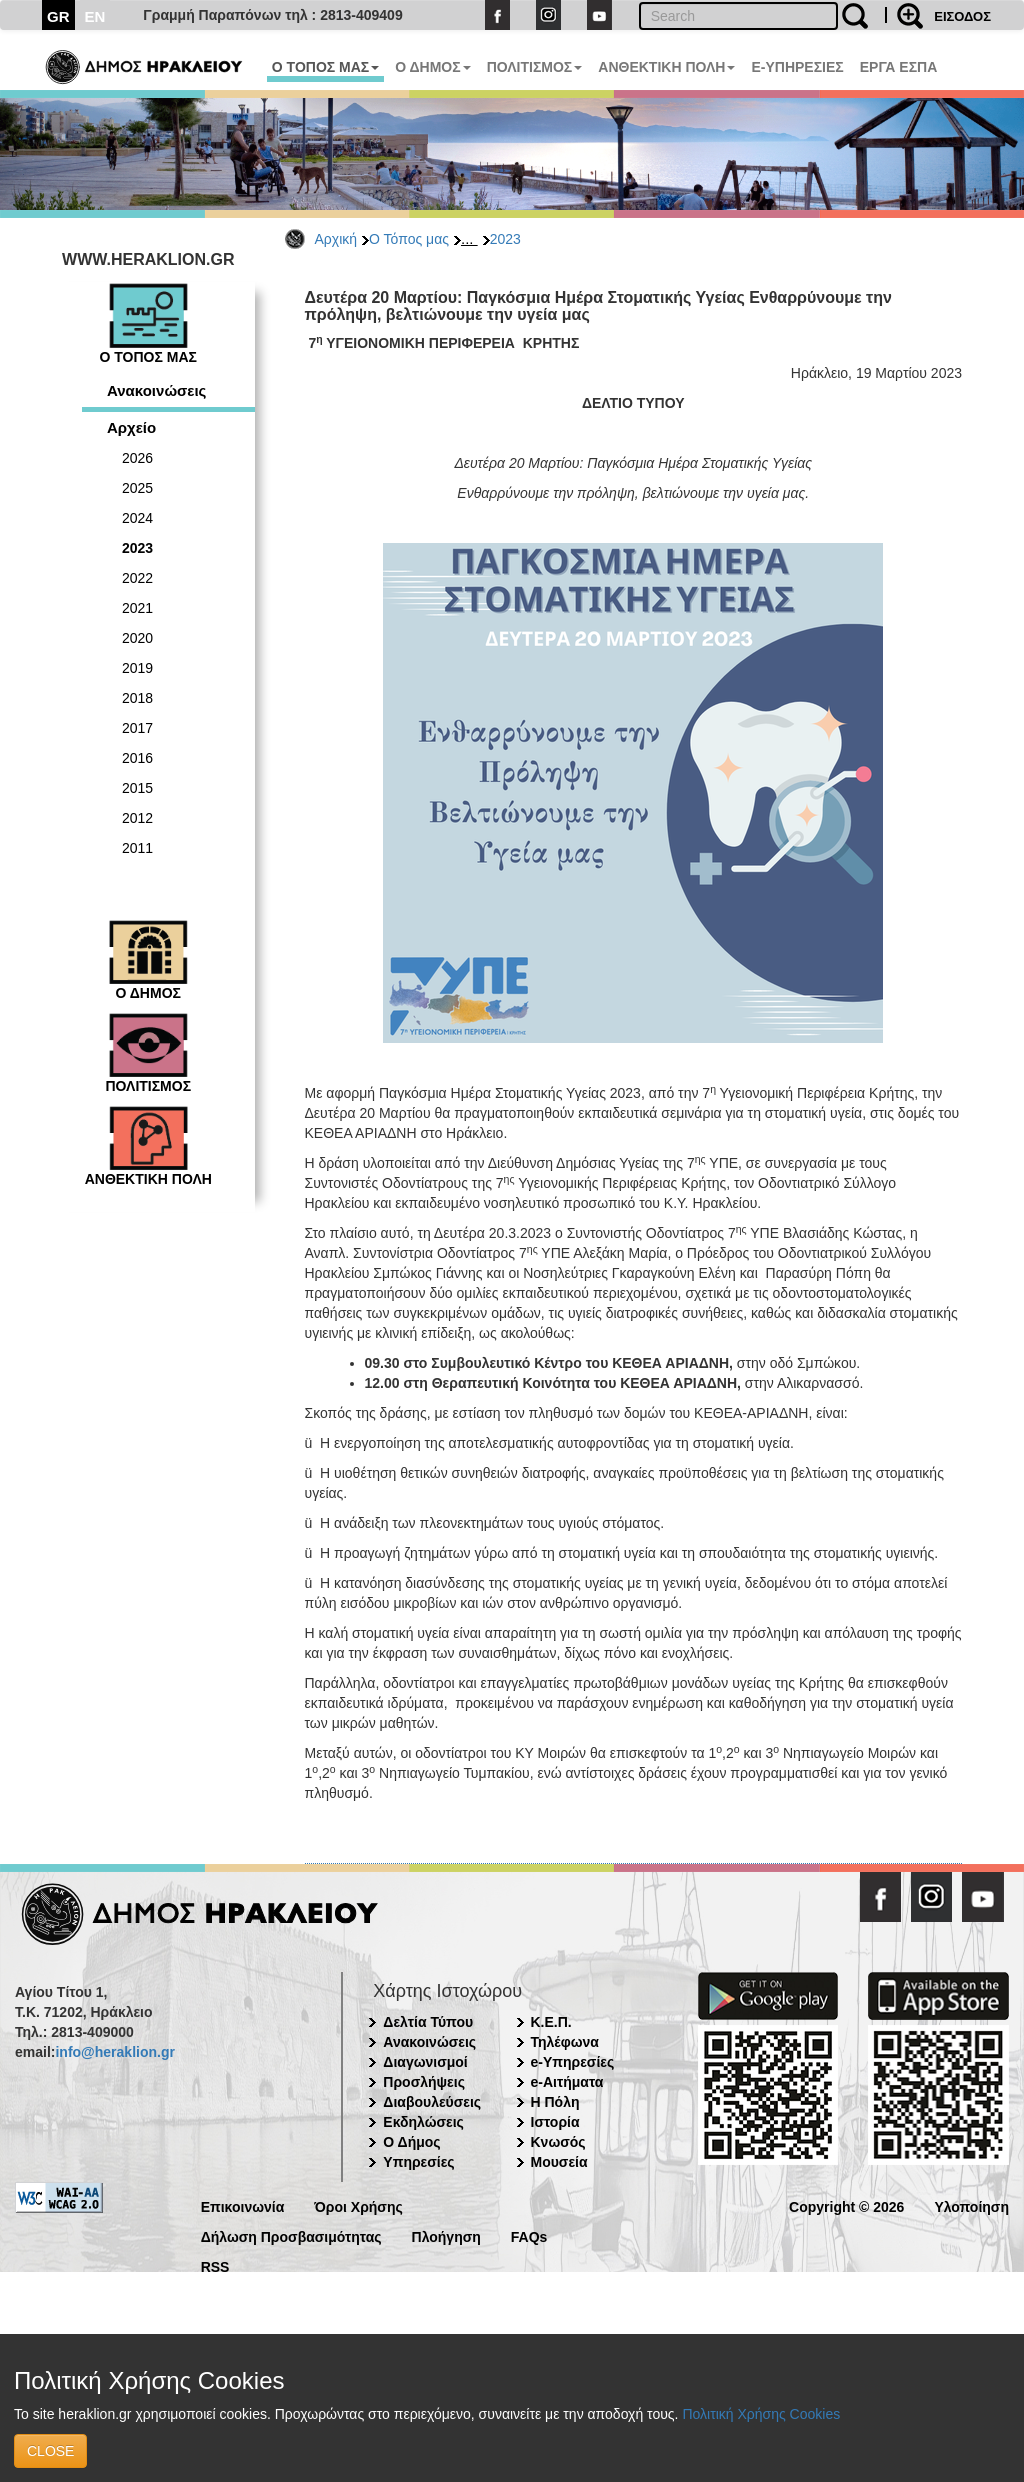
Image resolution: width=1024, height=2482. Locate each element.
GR (58, 16)
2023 (505, 239)
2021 (137, 608)
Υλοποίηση (971, 2205)
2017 (137, 728)
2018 (137, 698)
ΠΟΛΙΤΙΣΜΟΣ (535, 67)
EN (95, 16)
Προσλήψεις (424, 2082)
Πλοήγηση (446, 2235)
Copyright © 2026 (846, 2205)
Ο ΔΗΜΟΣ (432, 67)
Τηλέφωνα (565, 2042)
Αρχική (336, 239)
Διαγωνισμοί (425, 2062)
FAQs (529, 2235)
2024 (137, 518)
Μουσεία (559, 2162)
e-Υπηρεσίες (573, 2062)
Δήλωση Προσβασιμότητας (291, 2235)
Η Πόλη (555, 2102)
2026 (137, 458)
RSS (215, 2265)
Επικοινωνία (243, 2205)
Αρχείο (131, 427)
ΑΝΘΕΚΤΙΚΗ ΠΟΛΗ (666, 67)
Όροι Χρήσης (358, 2205)
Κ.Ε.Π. (551, 2022)
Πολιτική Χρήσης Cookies (761, 2414)
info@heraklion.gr (114, 2052)
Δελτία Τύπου (428, 2022)
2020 (137, 638)
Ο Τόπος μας (409, 239)
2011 (137, 848)
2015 (137, 788)
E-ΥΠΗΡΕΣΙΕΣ (797, 67)
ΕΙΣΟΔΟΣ (962, 16)
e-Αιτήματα (567, 2082)
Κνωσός (558, 2142)
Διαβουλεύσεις (432, 2102)
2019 (137, 668)
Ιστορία (555, 2122)
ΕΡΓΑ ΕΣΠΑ (899, 67)
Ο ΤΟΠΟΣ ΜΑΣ (325, 67)
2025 (137, 488)
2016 (137, 758)
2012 (137, 818)
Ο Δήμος (411, 2142)
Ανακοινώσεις (156, 390)
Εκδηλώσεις (423, 2122)
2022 (137, 578)
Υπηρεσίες (418, 2162)
